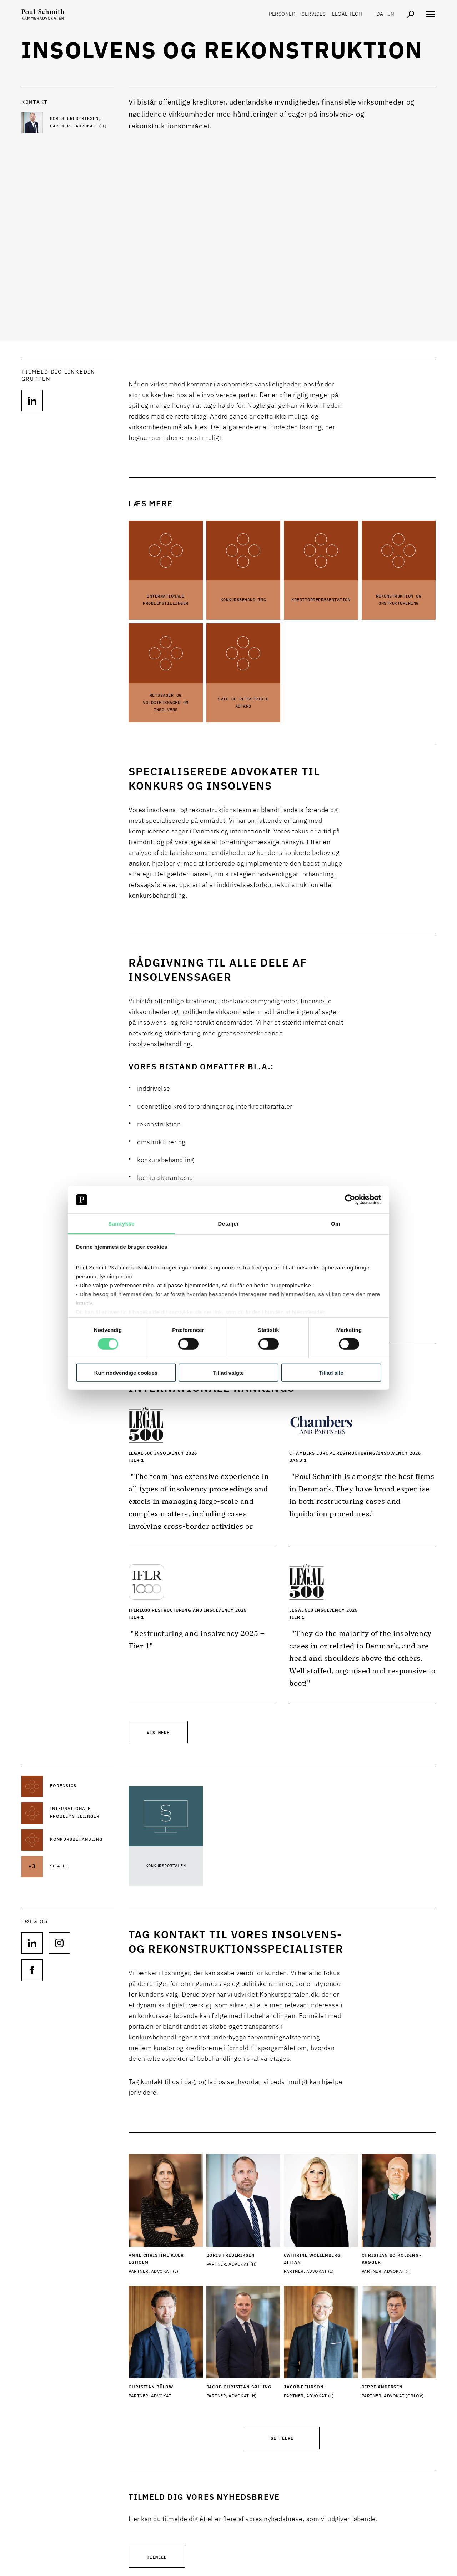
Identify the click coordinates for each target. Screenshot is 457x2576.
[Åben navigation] (431, 14)
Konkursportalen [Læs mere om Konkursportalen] (166, 1866)
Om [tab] (335, 1224)
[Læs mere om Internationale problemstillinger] (82, 1813)
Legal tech (347, 14)
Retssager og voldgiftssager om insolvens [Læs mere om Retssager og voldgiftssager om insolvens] (166, 703)
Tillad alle (331, 1372)
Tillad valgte (228, 1372)
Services (314, 14)
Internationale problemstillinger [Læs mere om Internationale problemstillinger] (166, 600)
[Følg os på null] (32, 400)
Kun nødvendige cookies (126, 1372)
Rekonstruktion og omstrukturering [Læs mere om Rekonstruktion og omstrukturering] (399, 600)
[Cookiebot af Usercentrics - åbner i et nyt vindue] (350, 1199)
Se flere (282, 2437)
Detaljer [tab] (228, 1224)
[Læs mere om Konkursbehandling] (82, 1840)
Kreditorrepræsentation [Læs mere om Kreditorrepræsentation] (320, 600)
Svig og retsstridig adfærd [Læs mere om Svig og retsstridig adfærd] (243, 703)
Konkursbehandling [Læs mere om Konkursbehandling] (243, 600)
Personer (282, 14)
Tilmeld (157, 2556)
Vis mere (158, 1732)
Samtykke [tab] (121, 1224)
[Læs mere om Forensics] (82, 1786)
